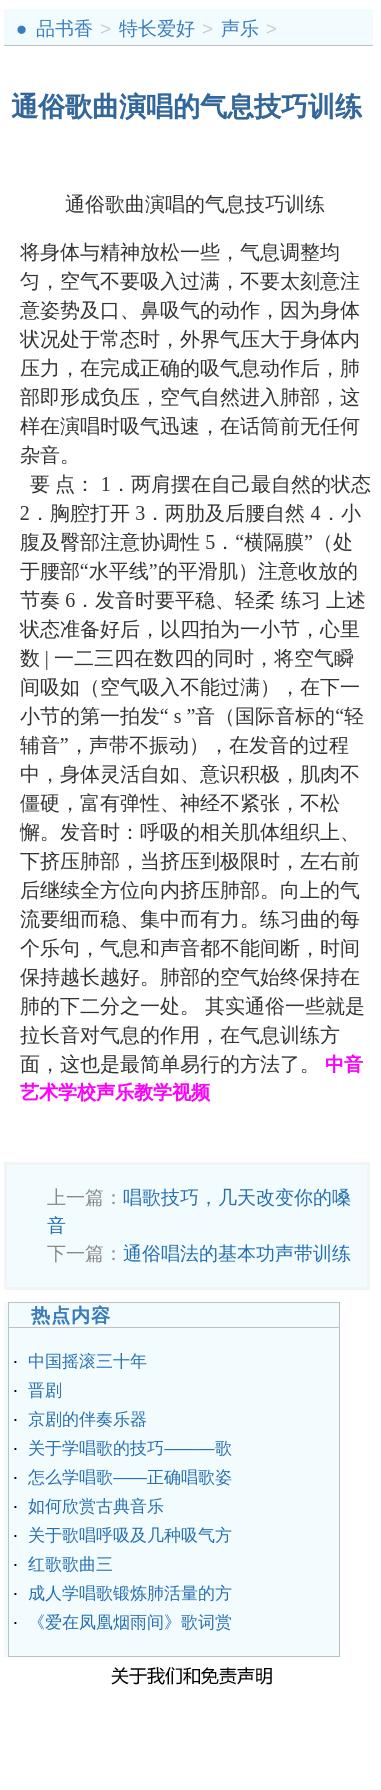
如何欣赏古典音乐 (96, 1506)
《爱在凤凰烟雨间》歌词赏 (130, 1622)
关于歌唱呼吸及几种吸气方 (130, 1535)
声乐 (240, 28)
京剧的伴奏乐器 (87, 1419)
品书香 (64, 28)
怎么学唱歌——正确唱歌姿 (130, 1477)
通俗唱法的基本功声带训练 (237, 1253)
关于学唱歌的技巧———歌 (129, 1448)
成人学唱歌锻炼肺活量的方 (130, 1593)
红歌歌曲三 (70, 1564)
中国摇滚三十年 (87, 1361)
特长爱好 (157, 28)
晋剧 (45, 1390)
